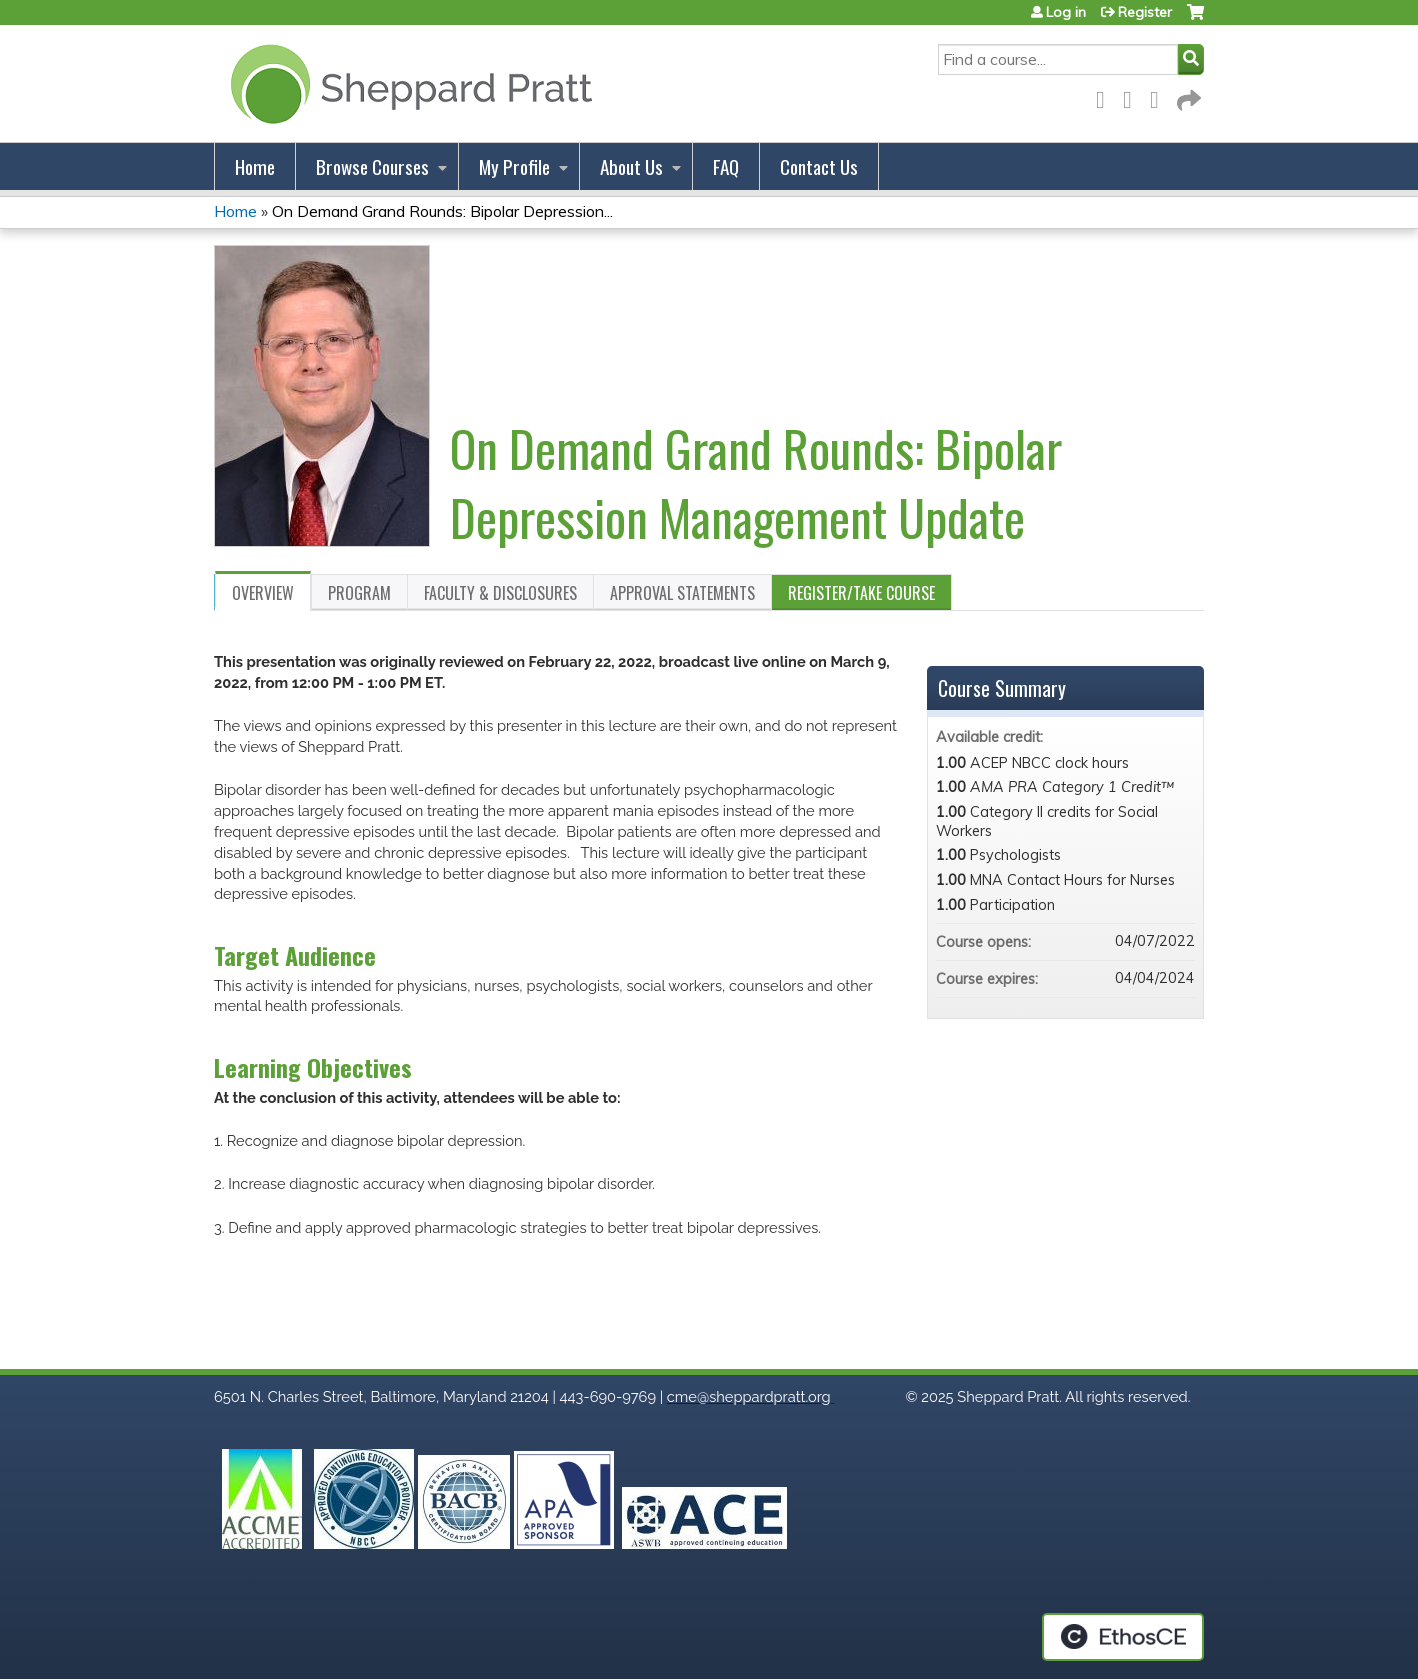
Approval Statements (682, 593)
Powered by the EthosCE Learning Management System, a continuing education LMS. (1123, 1637)
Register (1145, 12)
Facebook (1106, 96)
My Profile (514, 166)
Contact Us (819, 166)
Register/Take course (861, 593)
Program (359, 593)
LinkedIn (1160, 96)
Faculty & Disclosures (500, 593)
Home (255, 166)
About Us (631, 166)
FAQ (726, 166)
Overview (263, 593)
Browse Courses (372, 166)
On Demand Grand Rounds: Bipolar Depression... (442, 211)
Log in (1066, 12)
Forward (1187, 96)
